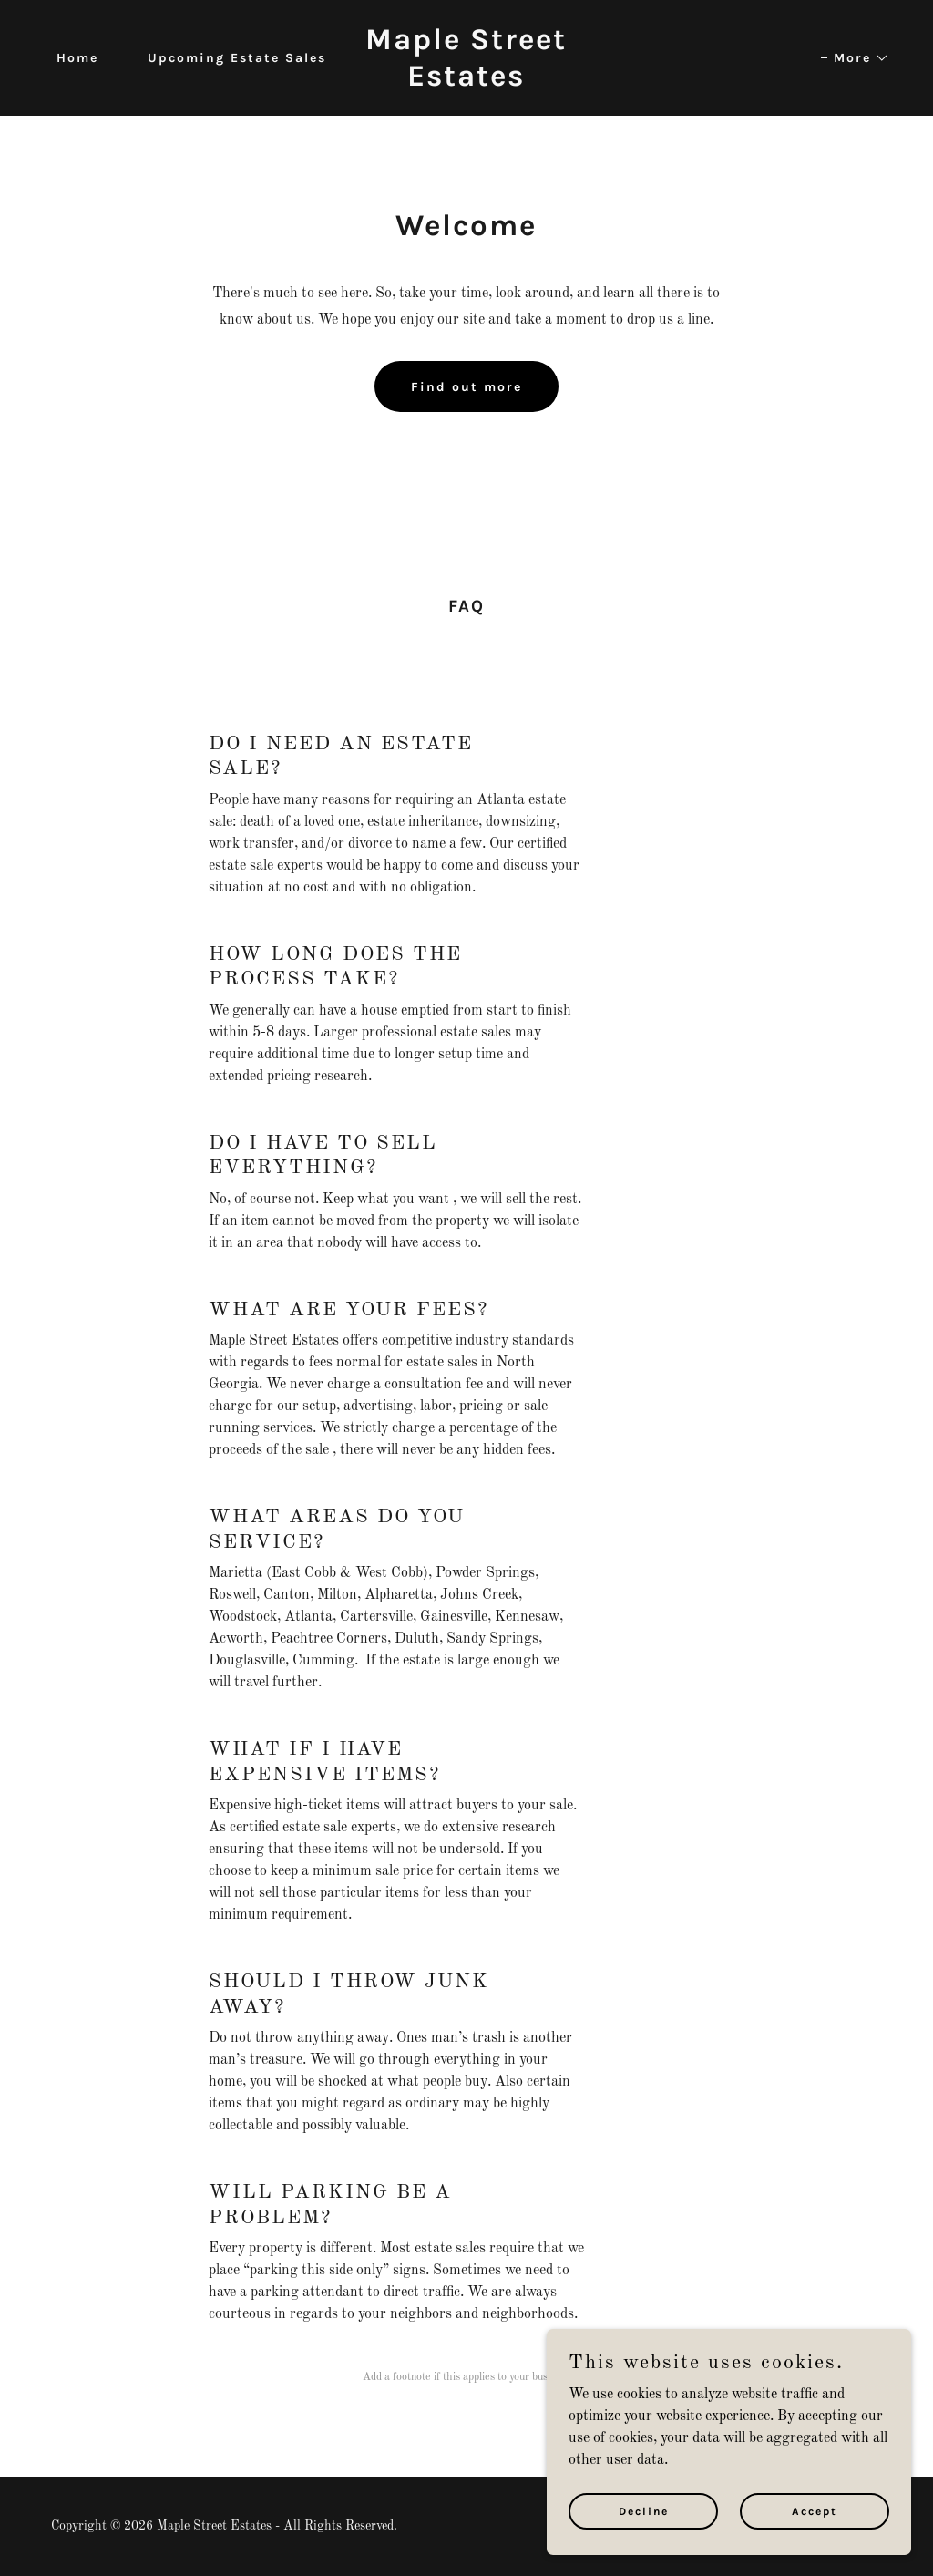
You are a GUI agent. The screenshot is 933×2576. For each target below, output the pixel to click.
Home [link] (77, 58)
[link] (466, 82)
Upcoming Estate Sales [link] (237, 58)
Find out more (466, 387)
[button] (855, 58)
